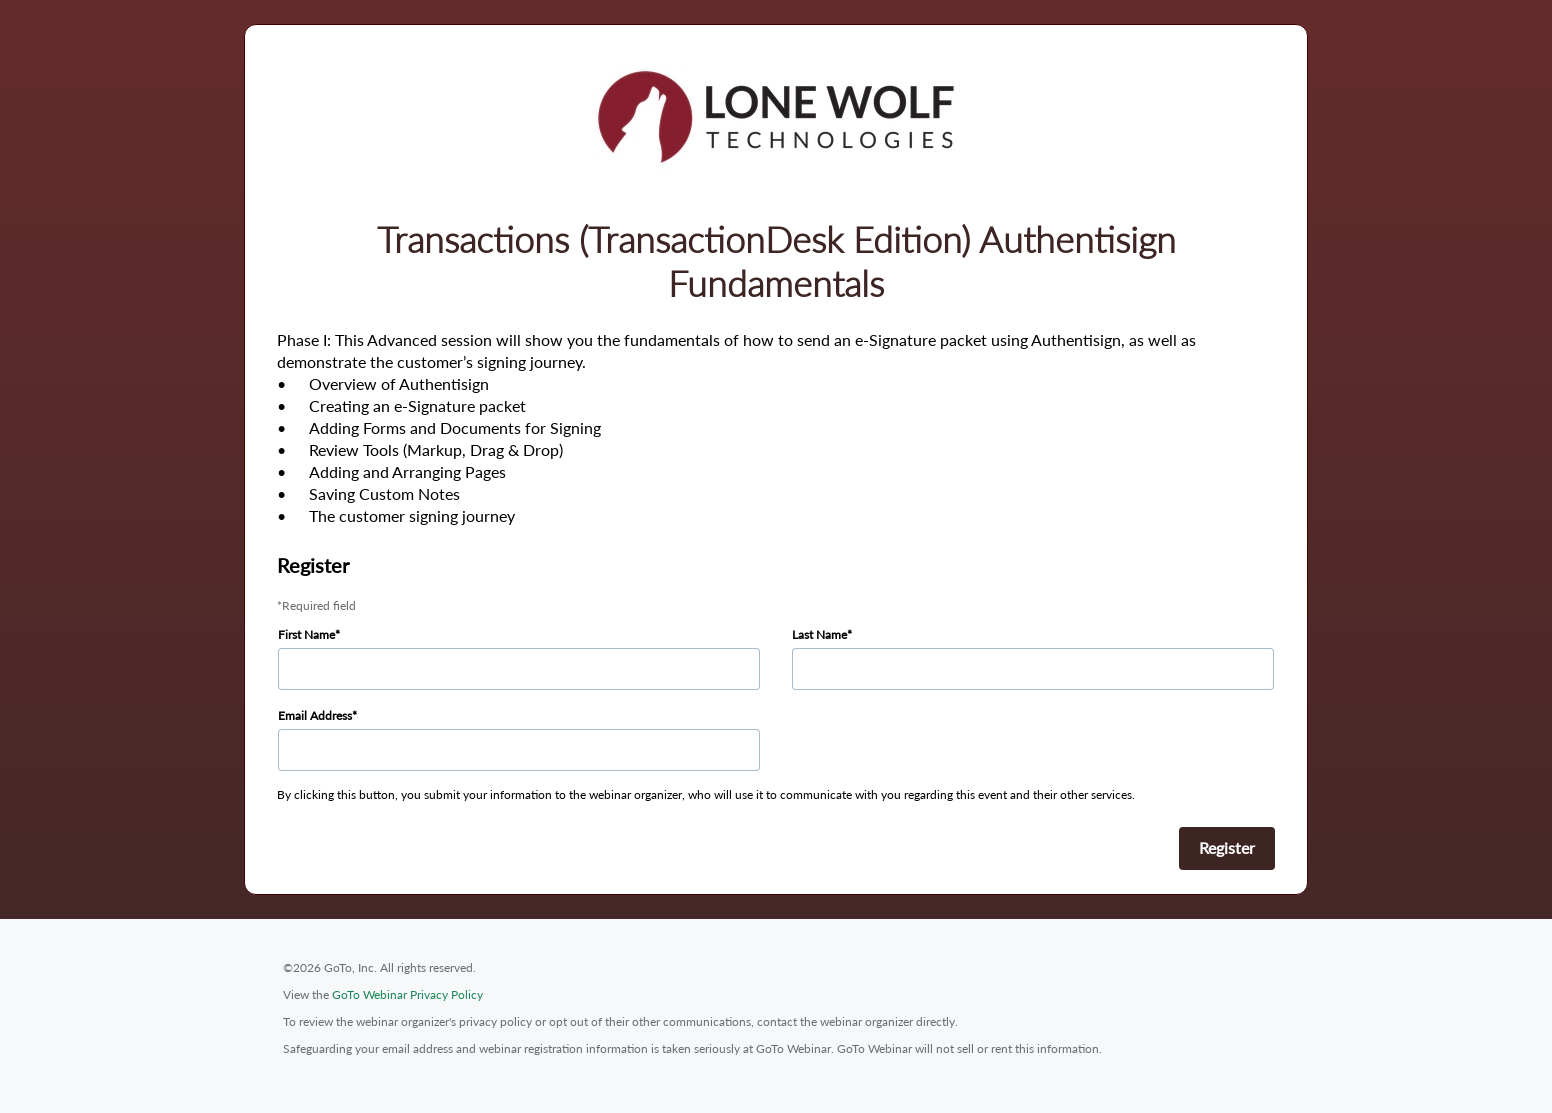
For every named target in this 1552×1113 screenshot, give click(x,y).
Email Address (315, 715)
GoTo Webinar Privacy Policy (407, 994)
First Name (306, 634)
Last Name (819, 634)
